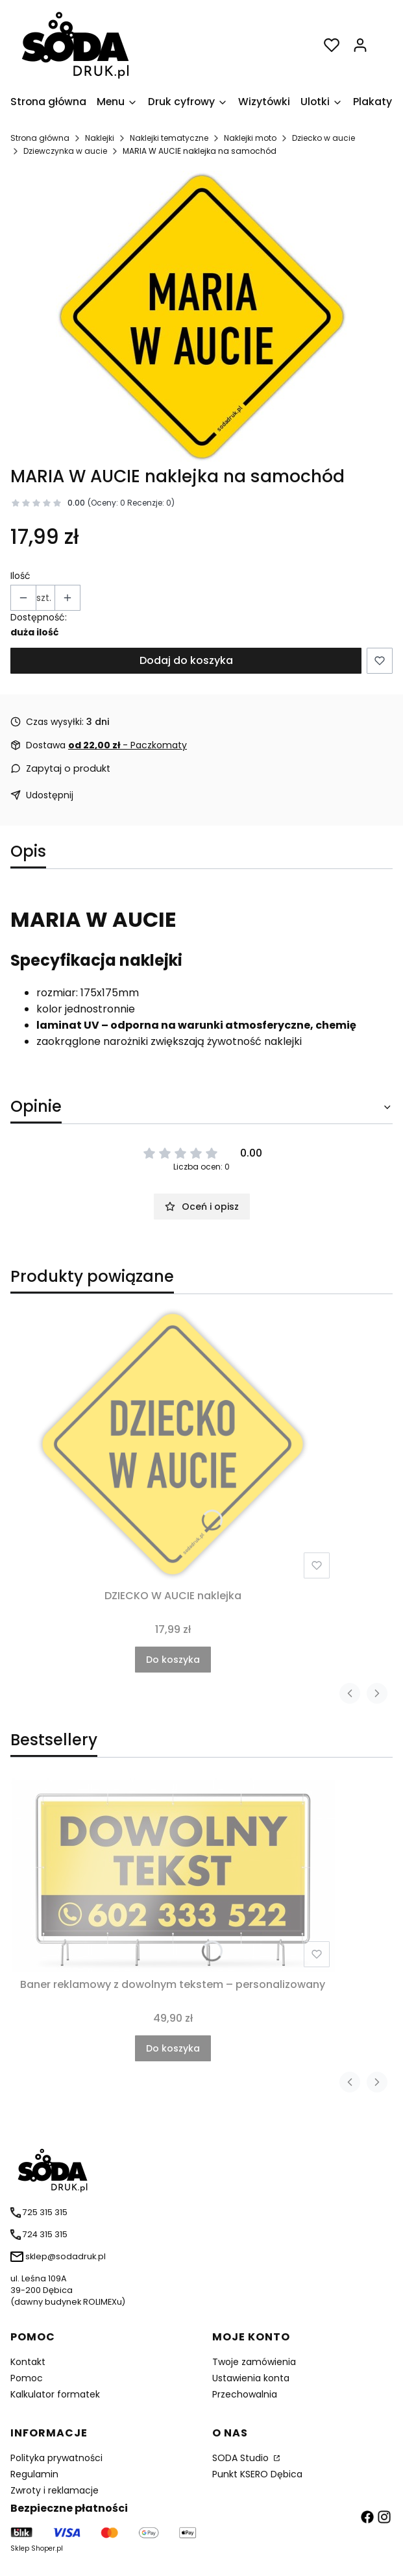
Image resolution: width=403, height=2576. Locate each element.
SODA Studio (241, 2457)
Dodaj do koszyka (186, 660)
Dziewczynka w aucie (65, 150)
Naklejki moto (250, 137)
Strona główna (39, 137)
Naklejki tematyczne (169, 137)
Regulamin (34, 2474)
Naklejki (99, 137)
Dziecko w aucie (323, 137)
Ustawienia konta (250, 2378)
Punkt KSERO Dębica (257, 2474)
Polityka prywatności (56, 2457)
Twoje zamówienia (254, 2361)
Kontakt (27, 2361)
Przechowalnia (244, 2394)
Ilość (20, 575)
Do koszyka (173, 1659)
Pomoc (26, 2378)
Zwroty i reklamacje (54, 2490)
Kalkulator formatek (55, 2394)
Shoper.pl (47, 2548)
